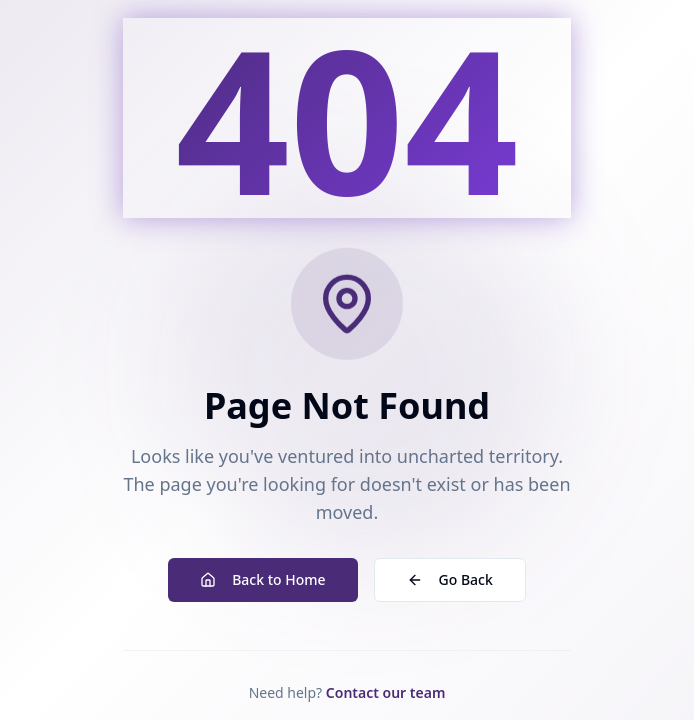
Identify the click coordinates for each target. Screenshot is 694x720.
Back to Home (262, 579)
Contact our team (386, 692)
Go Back (450, 579)
